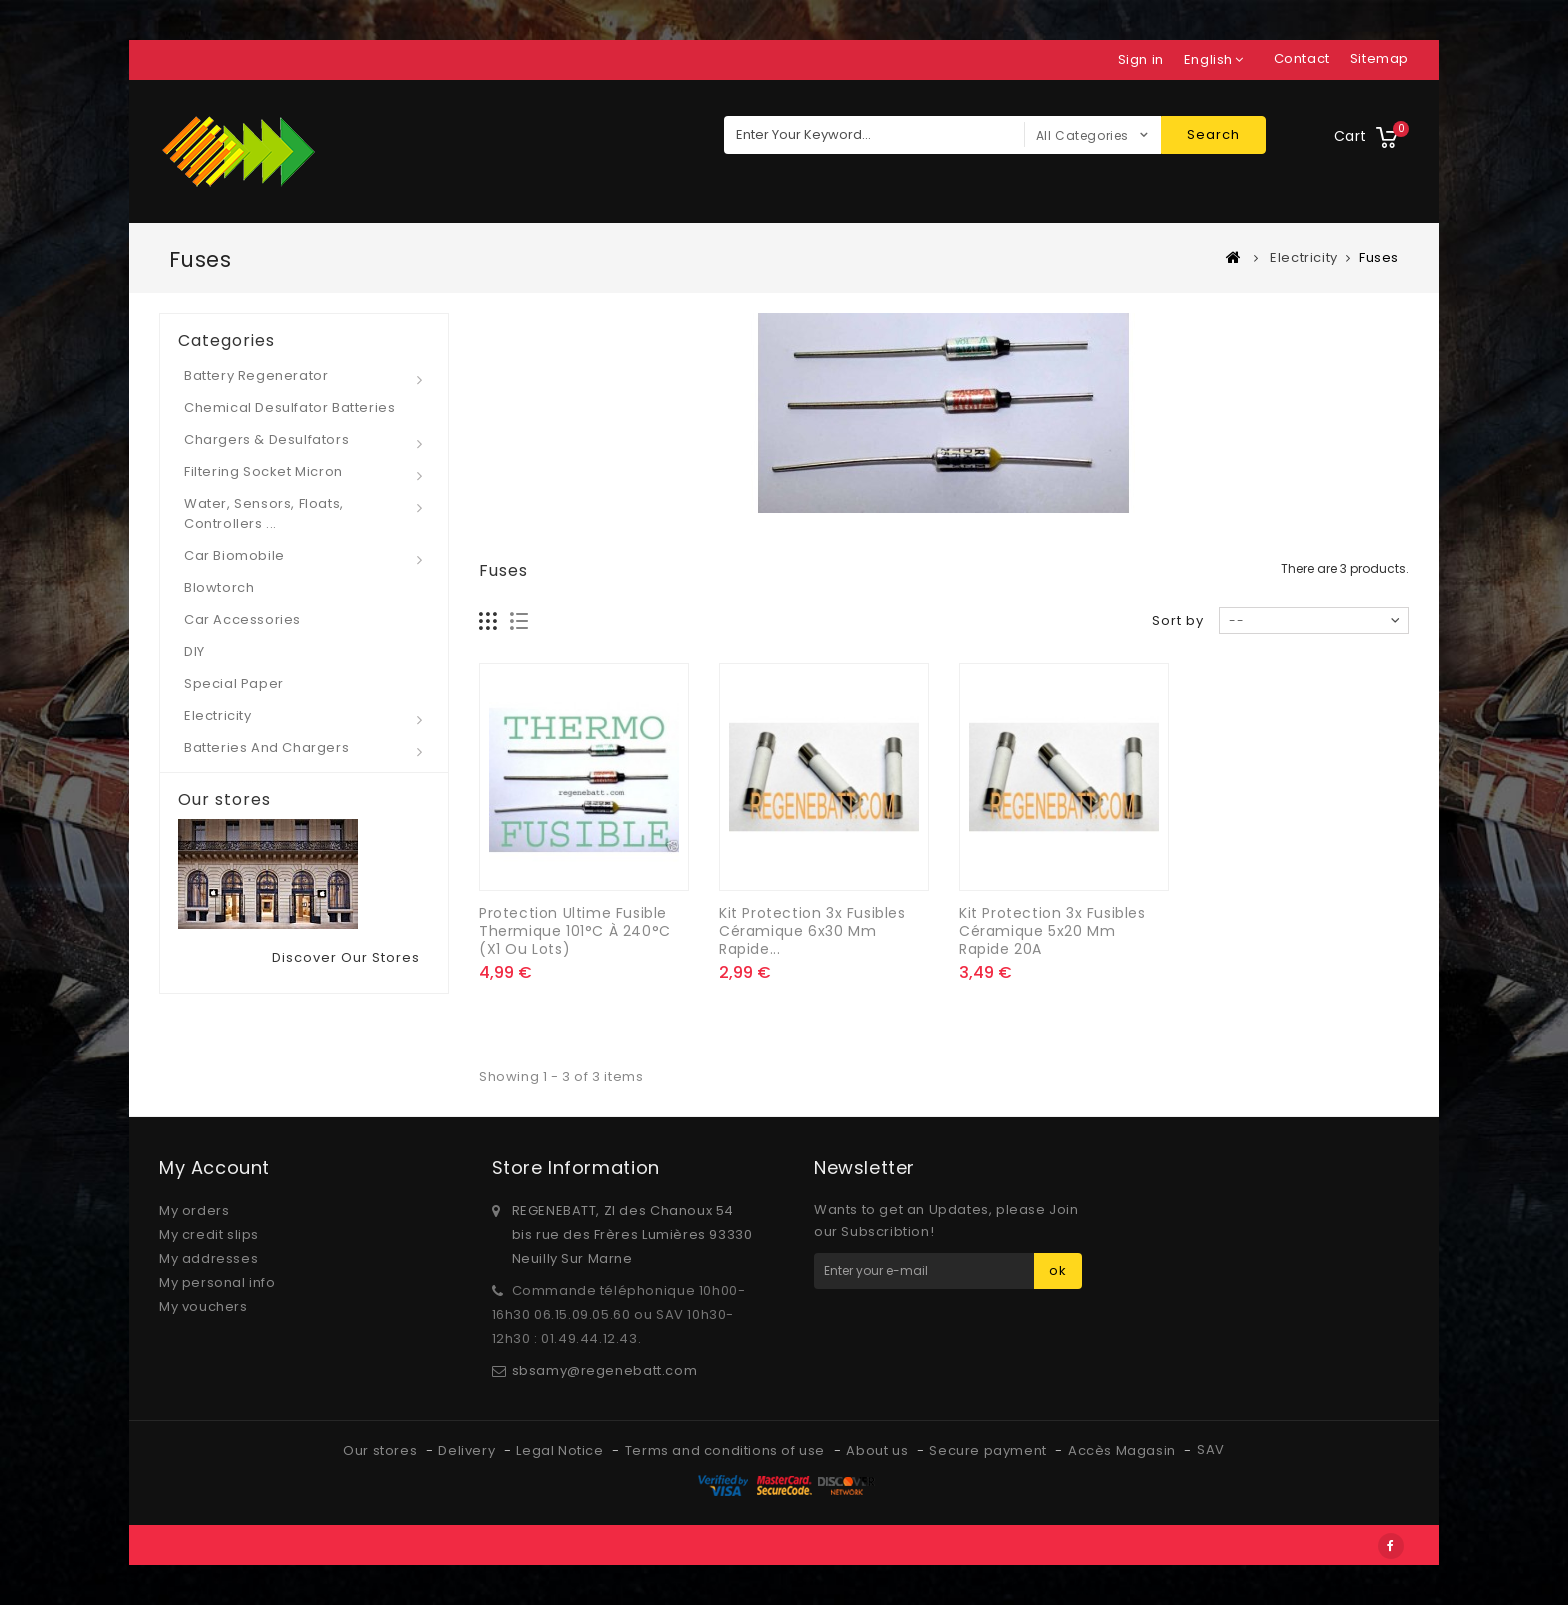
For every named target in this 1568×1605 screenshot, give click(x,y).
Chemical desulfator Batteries (289, 407)
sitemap (1379, 58)
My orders (194, 1210)
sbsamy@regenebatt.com (605, 1370)
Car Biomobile (234, 555)
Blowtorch (219, 587)
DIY (194, 651)
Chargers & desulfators (266, 439)
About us (878, 1450)
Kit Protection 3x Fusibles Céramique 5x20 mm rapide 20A (1052, 931)
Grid (488, 621)
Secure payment (989, 1450)
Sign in (1141, 59)
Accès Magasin (1123, 1450)
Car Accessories (242, 619)
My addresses (208, 1258)
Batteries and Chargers (266, 747)
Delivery (468, 1450)
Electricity (218, 715)
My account (214, 1167)
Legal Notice (561, 1450)
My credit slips (209, 1234)
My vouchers (203, 1306)
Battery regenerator (256, 375)
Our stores (224, 800)
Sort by (1178, 620)
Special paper (234, 683)
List (519, 621)
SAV (1211, 1449)
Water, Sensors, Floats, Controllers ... (264, 513)
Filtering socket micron (263, 471)
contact (1302, 58)
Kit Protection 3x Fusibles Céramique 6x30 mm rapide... (812, 931)
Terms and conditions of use (727, 1450)
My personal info (217, 1282)
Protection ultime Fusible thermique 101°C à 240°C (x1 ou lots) (575, 931)
